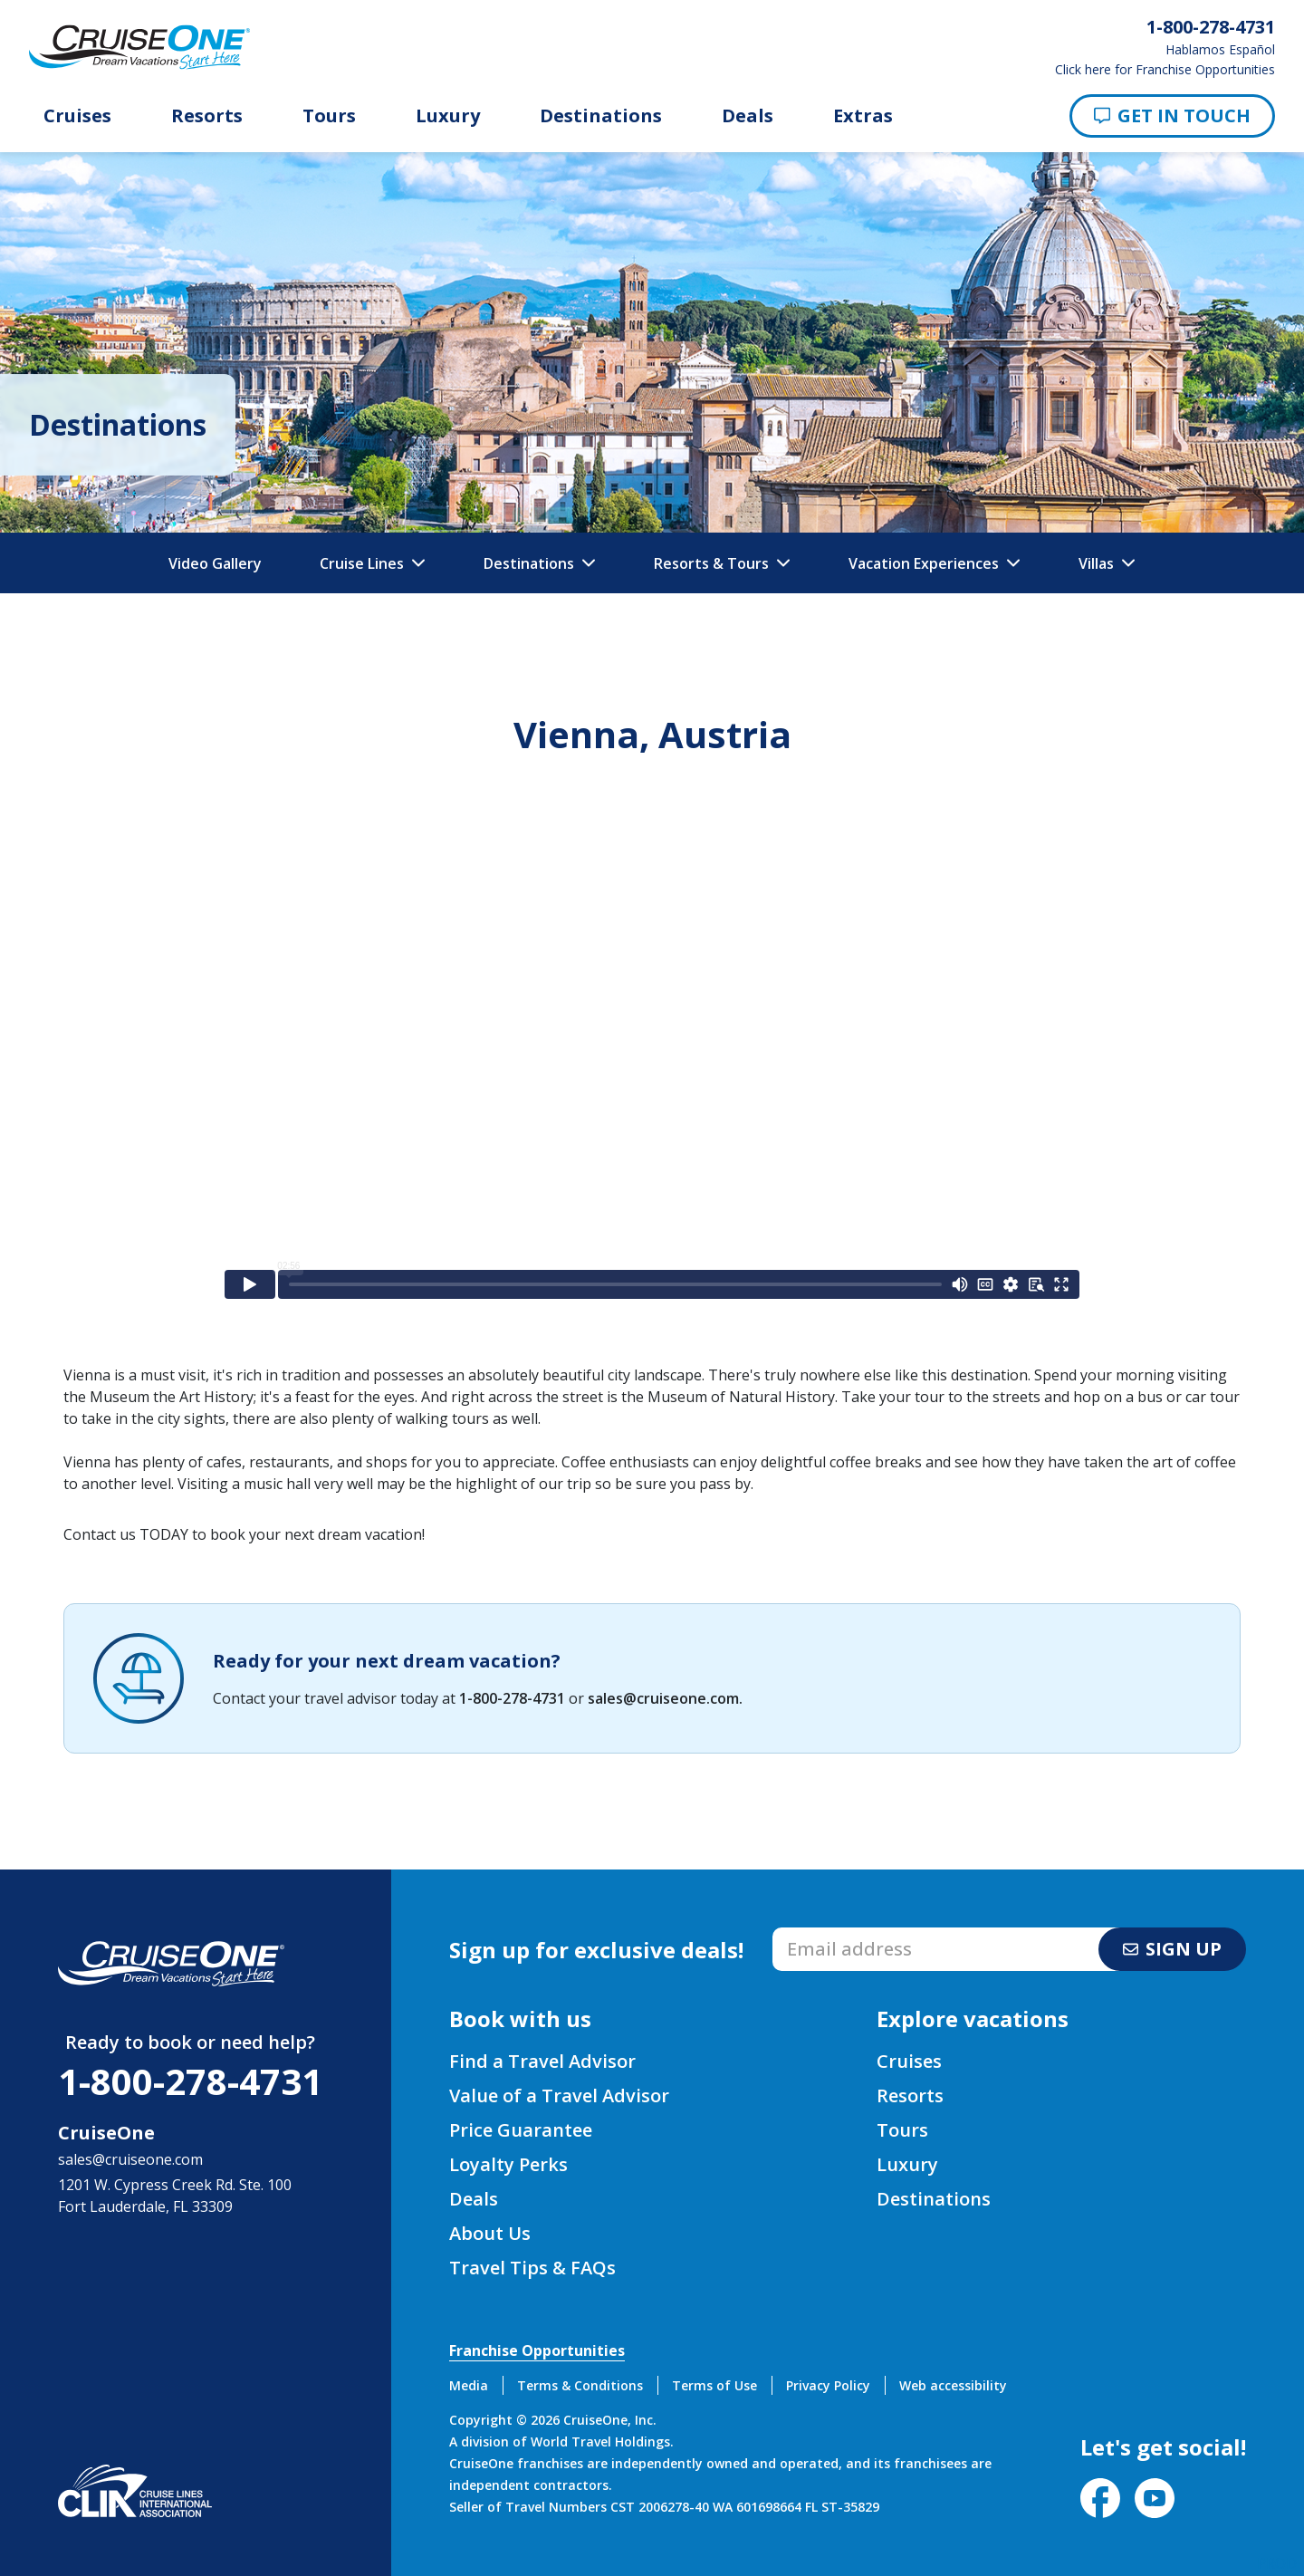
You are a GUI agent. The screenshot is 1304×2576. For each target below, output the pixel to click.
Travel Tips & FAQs (532, 2267)
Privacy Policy (828, 2385)
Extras (863, 116)
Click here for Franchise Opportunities (1165, 69)
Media (468, 2385)
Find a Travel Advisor (542, 2061)
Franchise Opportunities (537, 2350)
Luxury (448, 116)
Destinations (601, 116)
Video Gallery (215, 563)
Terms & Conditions (580, 2385)
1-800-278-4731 (512, 1698)
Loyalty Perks (508, 2164)
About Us (490, 2233)
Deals (747, 116)
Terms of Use (714, 2385)
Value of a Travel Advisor (559, 2095)
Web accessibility (953, 2385)
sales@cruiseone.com (663, 1698)
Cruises (77, 116)
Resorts (207, 116)
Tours (329, 116)
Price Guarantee (520, 2130)
